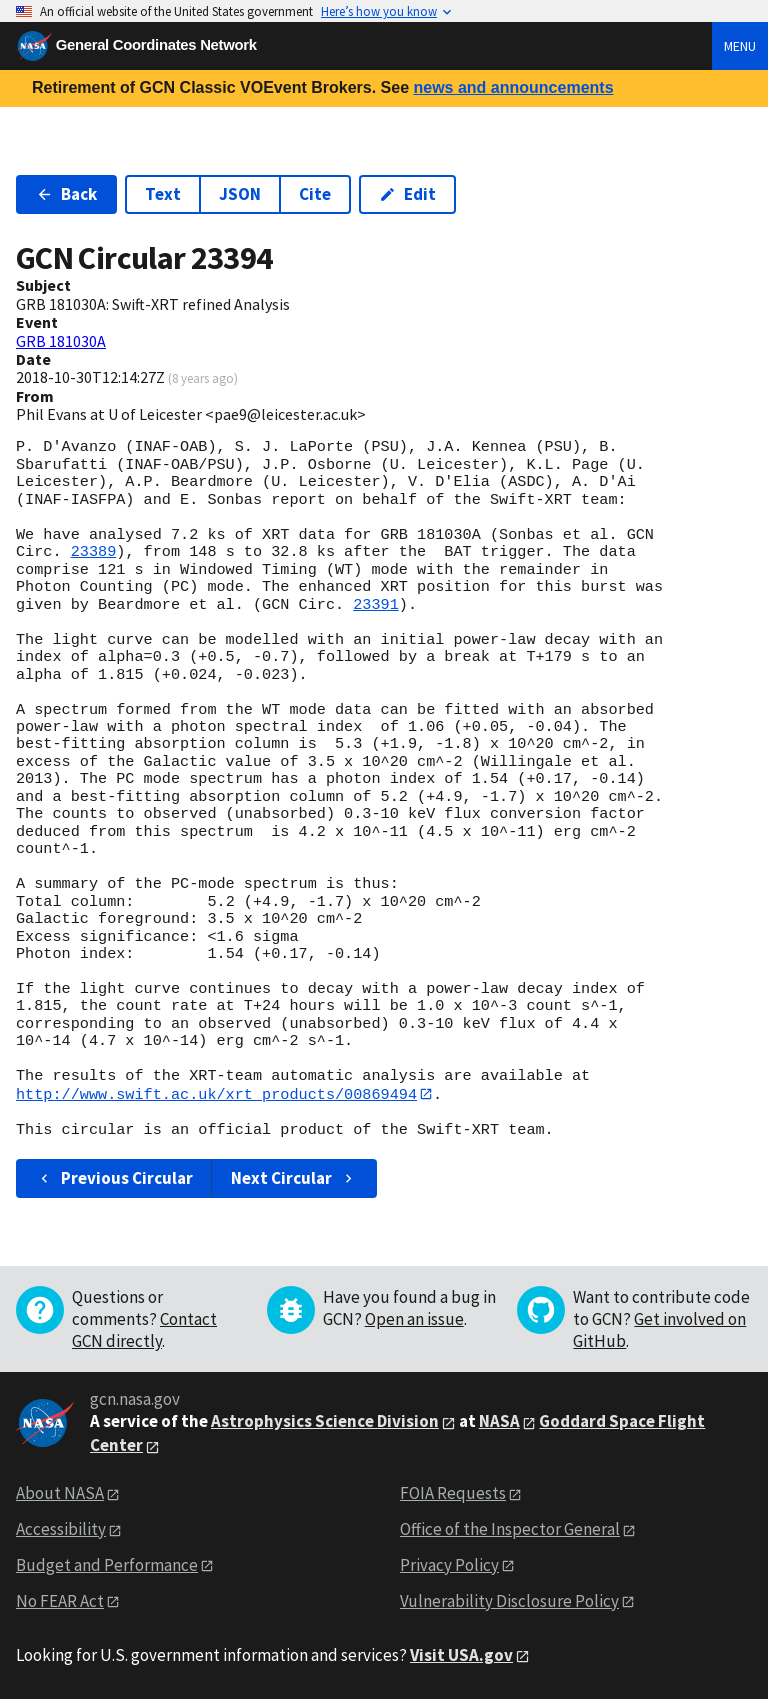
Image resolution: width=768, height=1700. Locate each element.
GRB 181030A (61, 341)
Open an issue (414, 1320)
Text (163, 194)
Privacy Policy (449, 1565)
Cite (315, 194)
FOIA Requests (453, 1493)
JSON (240, 194)
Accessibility (61, 1529)
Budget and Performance (107, 1565)
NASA (499, 1422)
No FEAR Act (60, 1601)
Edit (407, 194)
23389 (94, 552)
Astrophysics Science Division (325, 1422)
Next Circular (294, 1178)
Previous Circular (114, 1178)
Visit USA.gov (461, 1655)
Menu (740, 46)
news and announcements (513, 87)
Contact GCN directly (144, 1331)
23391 (376, 605)
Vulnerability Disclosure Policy (509, 1601)
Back (66, 194)
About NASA (60, 1493)
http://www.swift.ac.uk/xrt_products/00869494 (216, 1094)
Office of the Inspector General (510, 1529)
